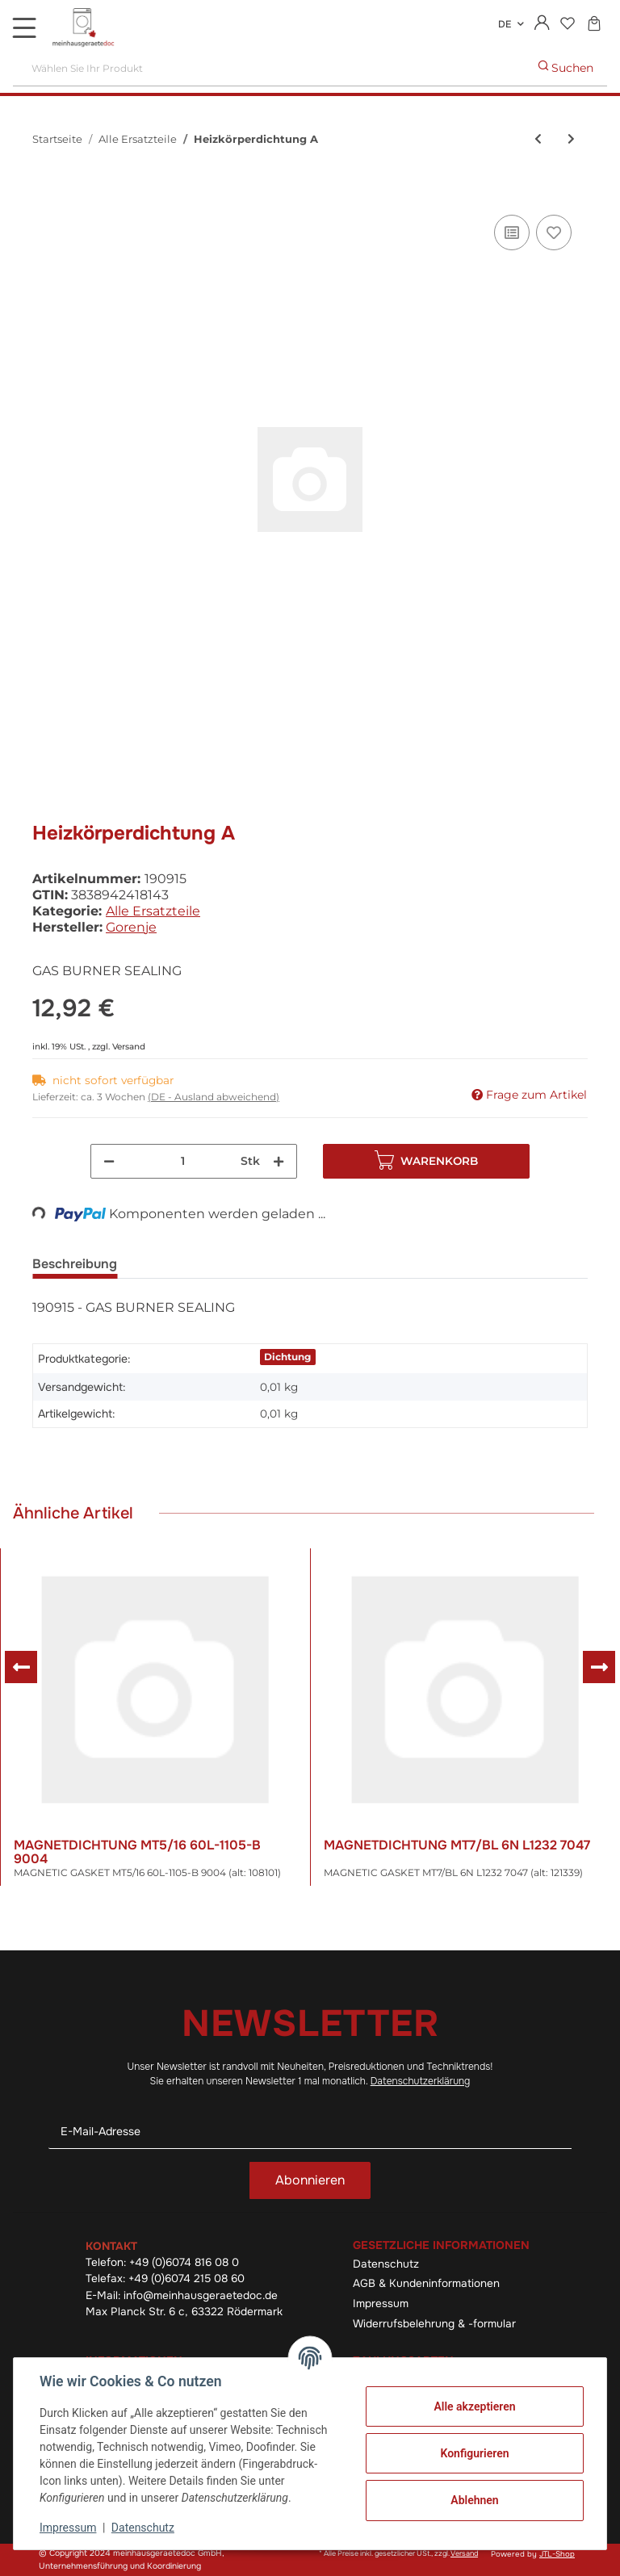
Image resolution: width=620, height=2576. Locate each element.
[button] (542, 24)
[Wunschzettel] (567, 24)
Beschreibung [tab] (74, 1263)
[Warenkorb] (593, 24)
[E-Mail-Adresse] (310, 2131)
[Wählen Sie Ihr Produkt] (269, 68)
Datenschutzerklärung (421, 2081)
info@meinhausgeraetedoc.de (201, 2295)
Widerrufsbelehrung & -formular (434, 2324)
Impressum (380, 2303)
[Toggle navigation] (24, 27)
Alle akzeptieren (474, 2406)
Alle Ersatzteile (153, 911)
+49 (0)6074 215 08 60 (186, 2278)
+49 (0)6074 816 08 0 (184, 2262)
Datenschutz (386, 2264)
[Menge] (183, 1161)
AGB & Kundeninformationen (426, 2283)
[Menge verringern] (109, 1161)
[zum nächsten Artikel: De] (571, 139)
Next (599, 1667)
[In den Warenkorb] (45, 193)
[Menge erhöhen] (278, 1161)
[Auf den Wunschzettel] (554, 232)
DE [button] (504, 24)
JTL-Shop (557, 2554)
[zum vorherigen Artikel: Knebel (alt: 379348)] (538, 139)
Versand (128, 1046)
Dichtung (287, 1357)
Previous (21, 1667)
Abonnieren (310, 2180)
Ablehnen (474, 2500)
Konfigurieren (474, 2453)
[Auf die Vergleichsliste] (512, 232)
